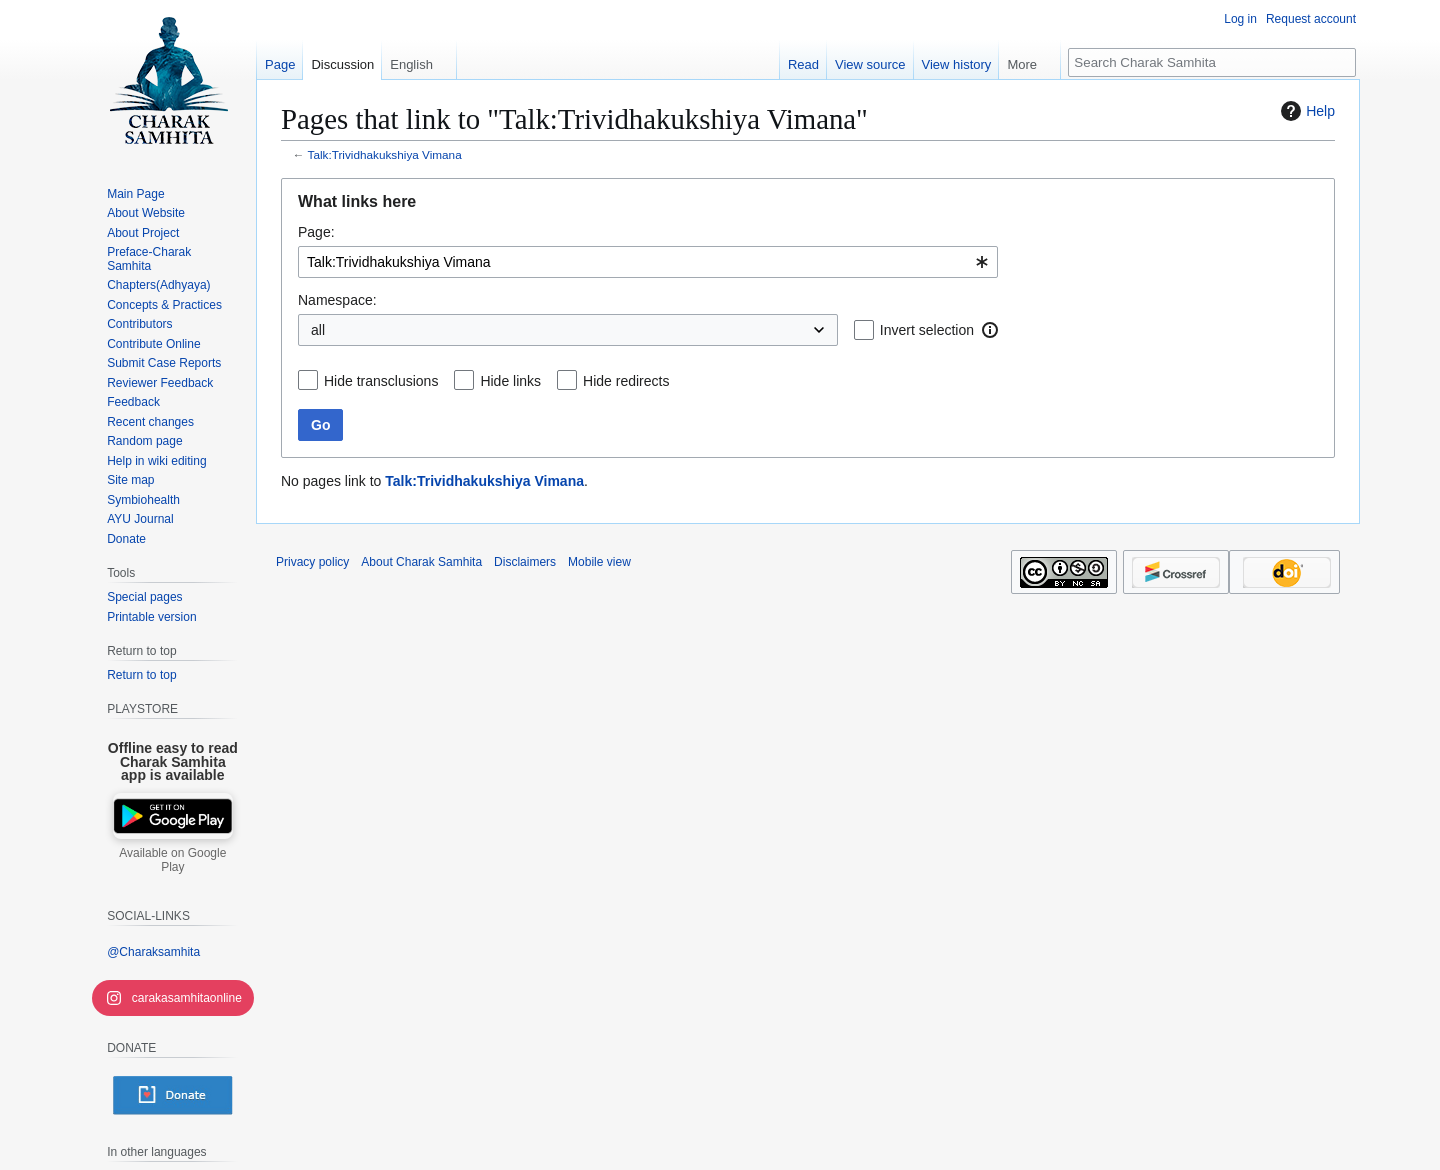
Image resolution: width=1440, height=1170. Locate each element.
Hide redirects (626, 381)
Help (1305, 111)
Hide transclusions (381, 381)
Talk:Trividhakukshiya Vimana (385, 154)
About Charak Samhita (421, 562)
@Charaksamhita (153, 952)
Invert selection (927, 330)
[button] (990, 330)
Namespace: (337, 300)
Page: (316, 232)
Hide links (510, 381)
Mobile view (599, 562)
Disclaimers (525, 562)
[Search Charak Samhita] (1212, 62)
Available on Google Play (172, 860)
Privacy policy (312, 562)
